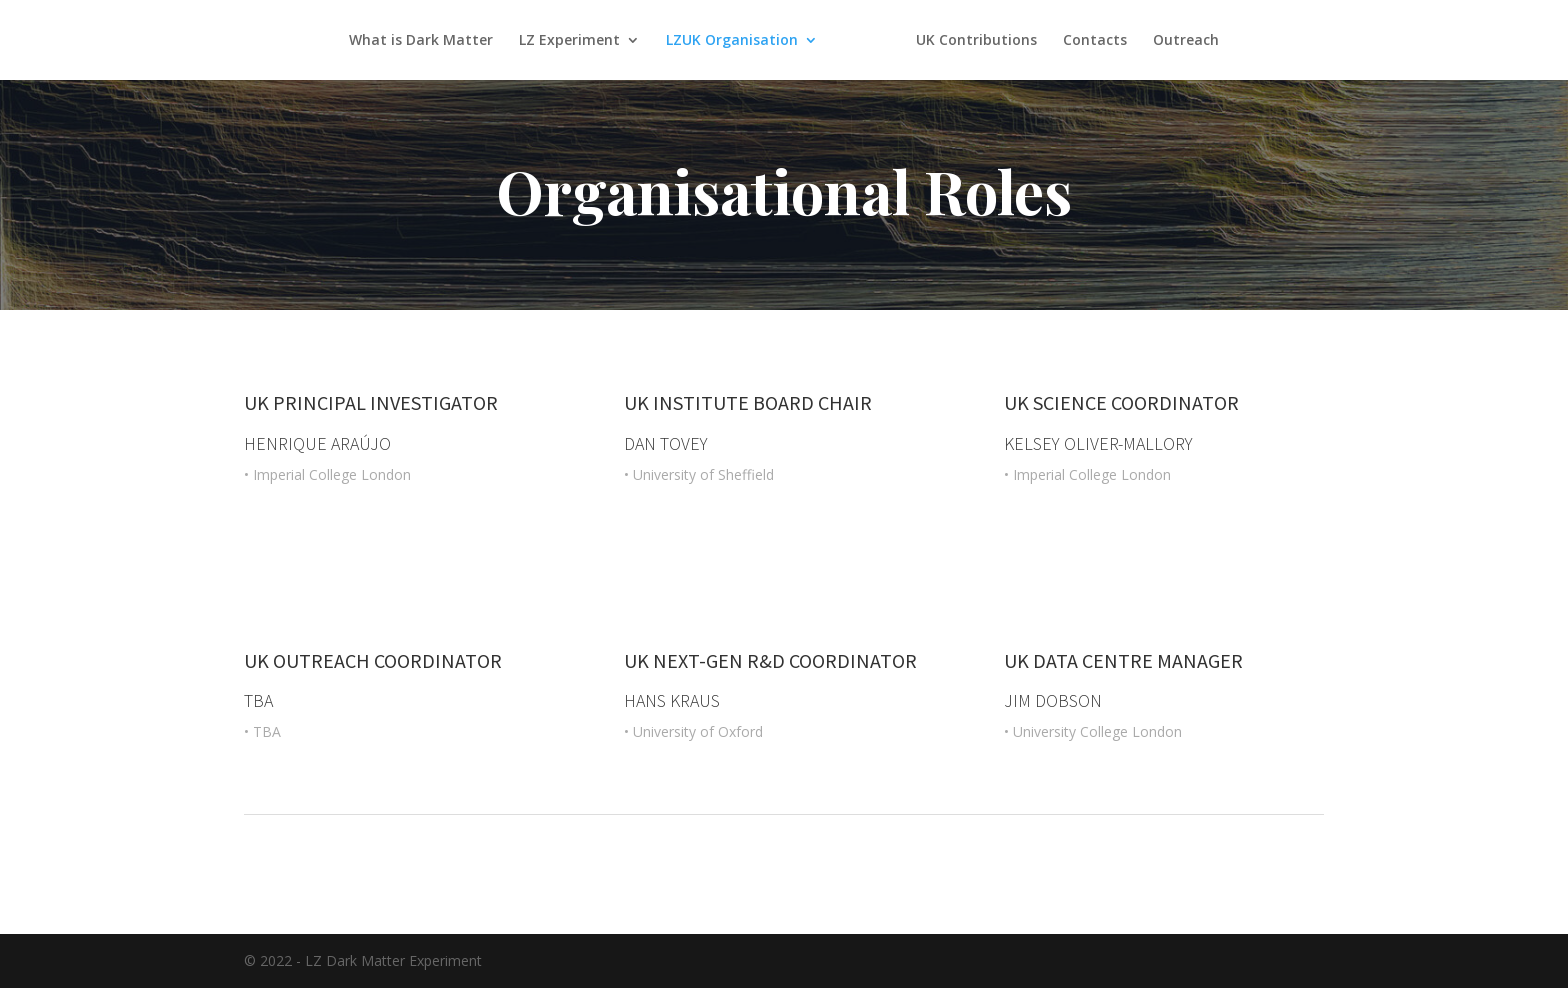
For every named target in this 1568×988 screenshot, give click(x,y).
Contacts (1095, 41)
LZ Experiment (569, 41)
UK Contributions (976, 41)
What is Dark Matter (421, 41)
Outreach (1186, 41)
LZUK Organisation (732, 41)
